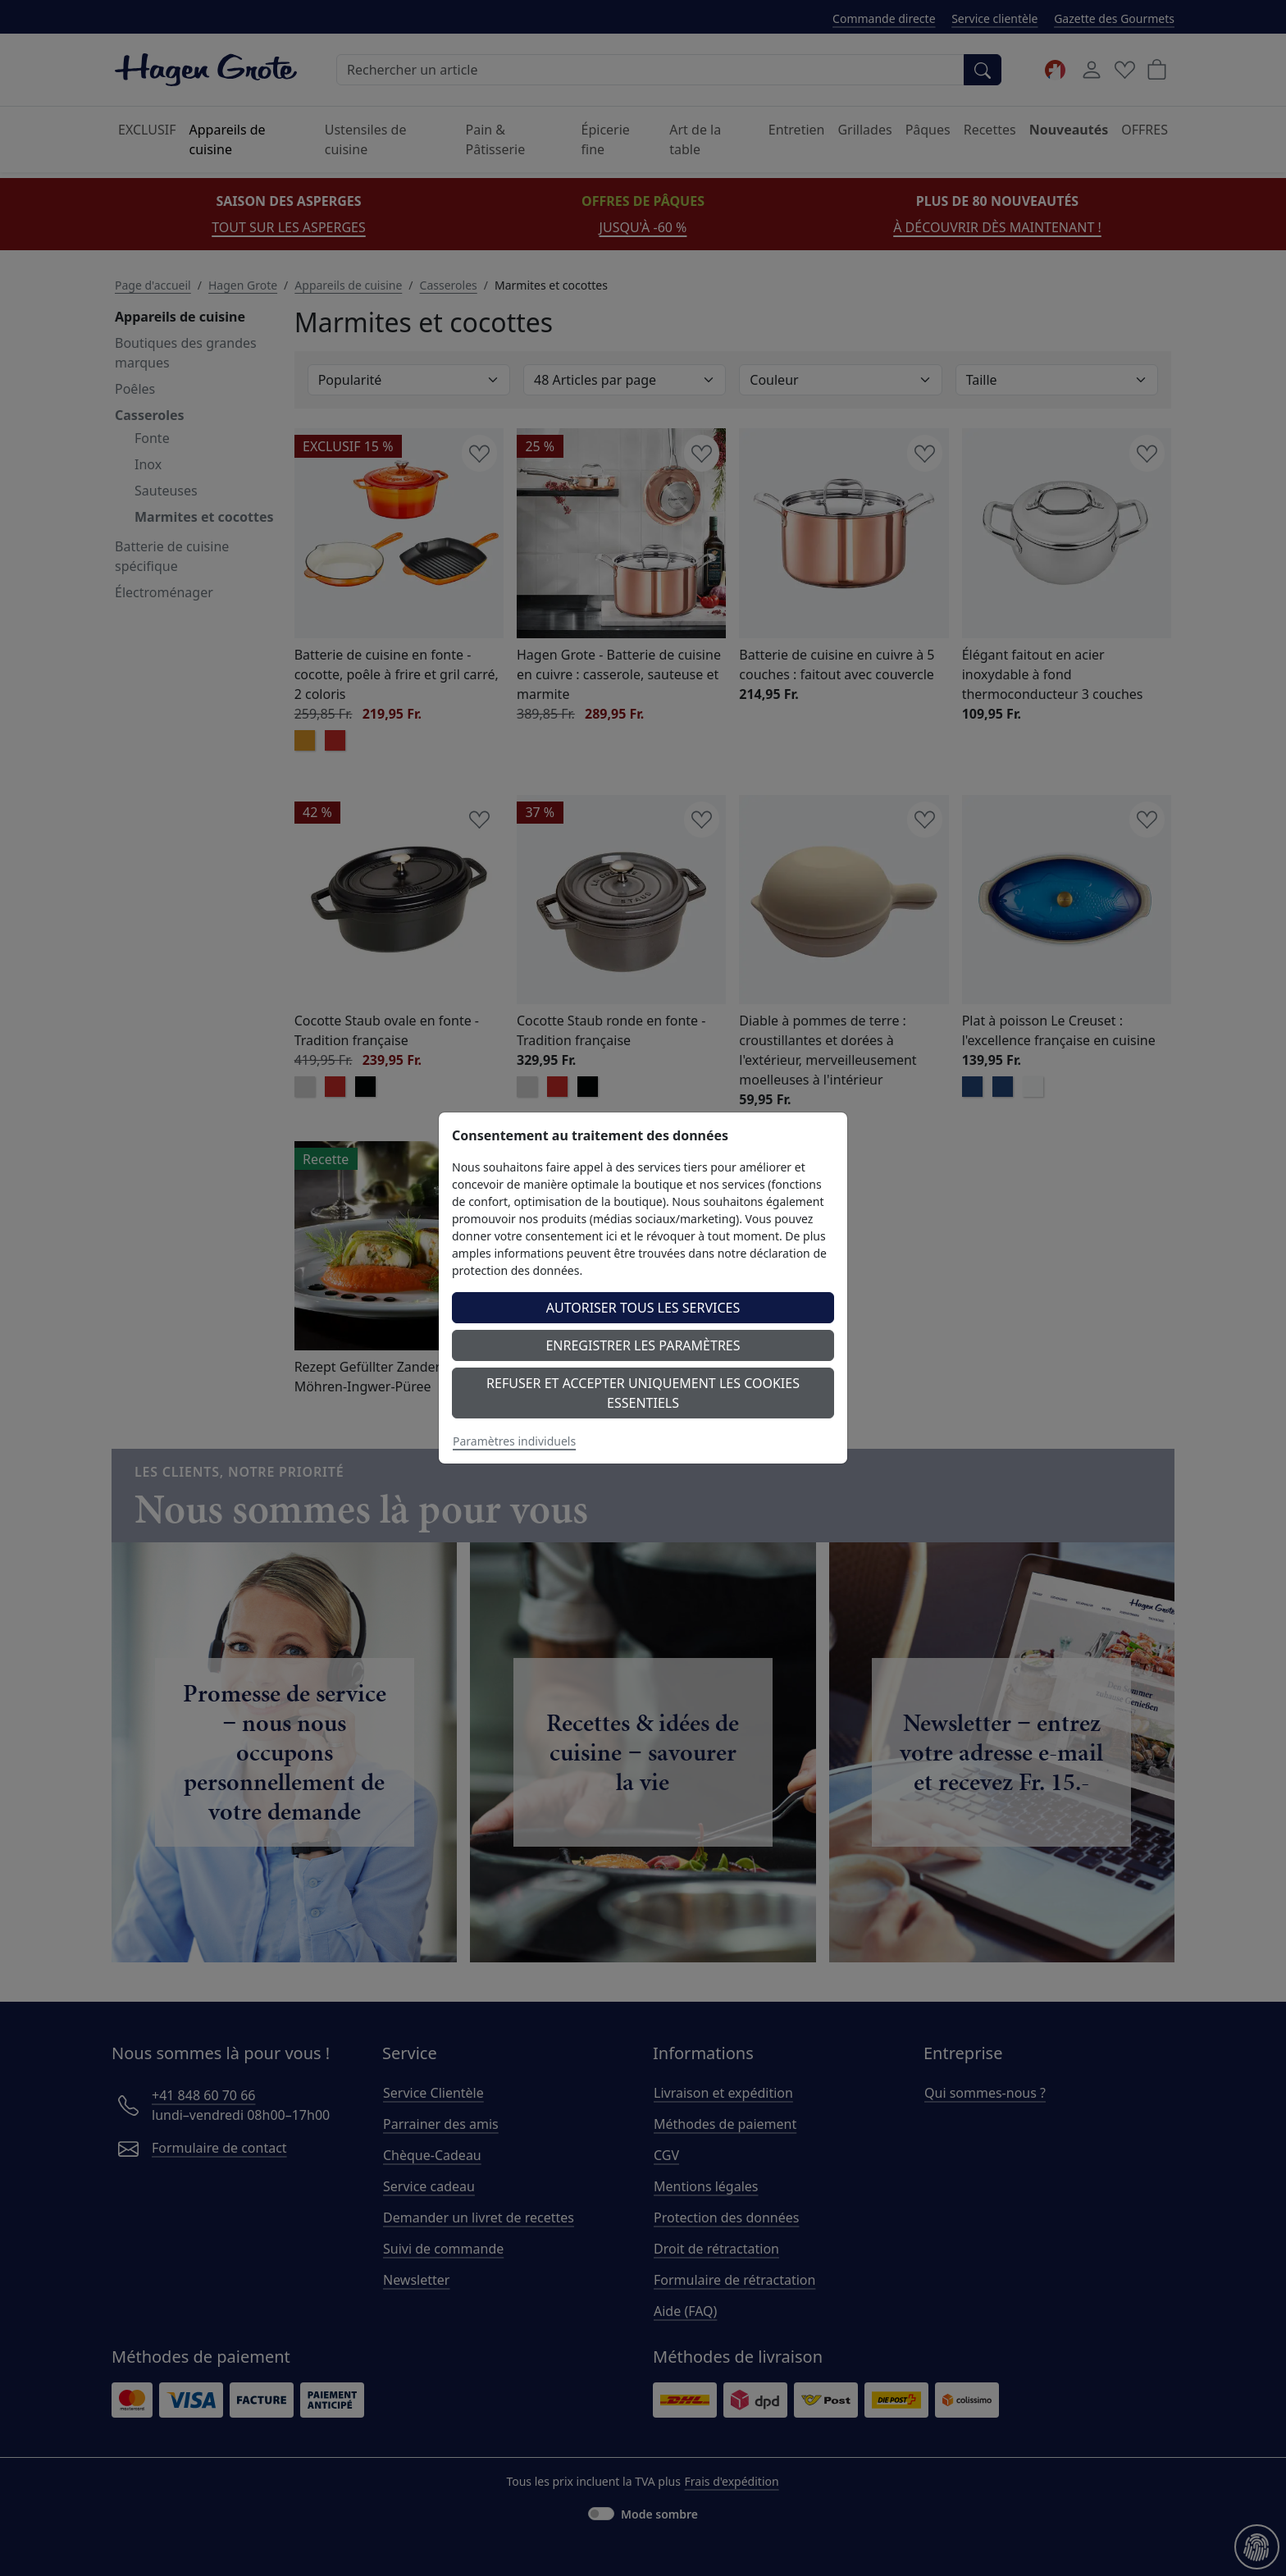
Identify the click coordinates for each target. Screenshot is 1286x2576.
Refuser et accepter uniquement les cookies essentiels (643, 1393)
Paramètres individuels (514, 1441)
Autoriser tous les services (643, 1308)
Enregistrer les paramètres (642, 1345)
